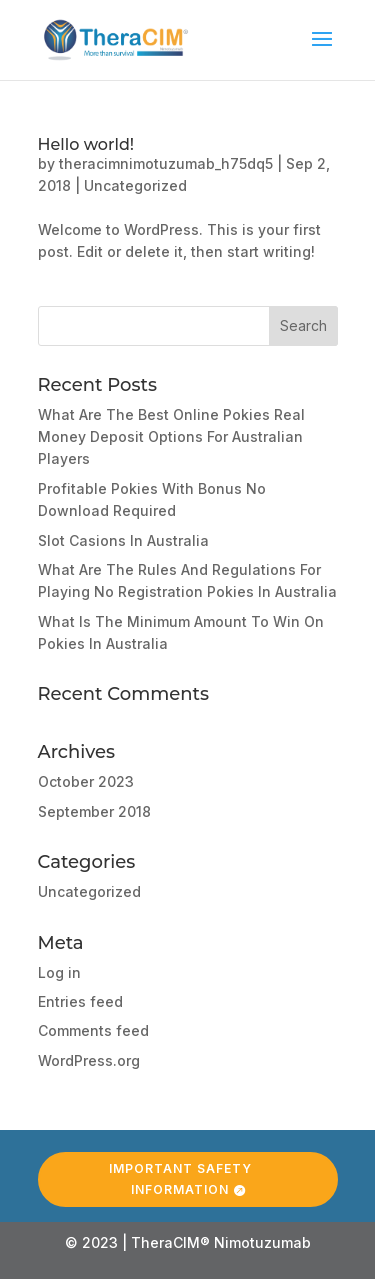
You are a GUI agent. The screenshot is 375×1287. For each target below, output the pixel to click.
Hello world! (86, 144)
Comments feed (93, 1030)
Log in (59, 972)
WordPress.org (89, 1060)
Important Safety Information (180, 1172)
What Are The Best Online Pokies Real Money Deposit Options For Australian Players (171, 437)
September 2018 (94, 811)
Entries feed (80, 1001)
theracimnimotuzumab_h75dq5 (166, 163)
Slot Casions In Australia (123, 540)
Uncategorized (135, 185)
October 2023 (86, 781)
